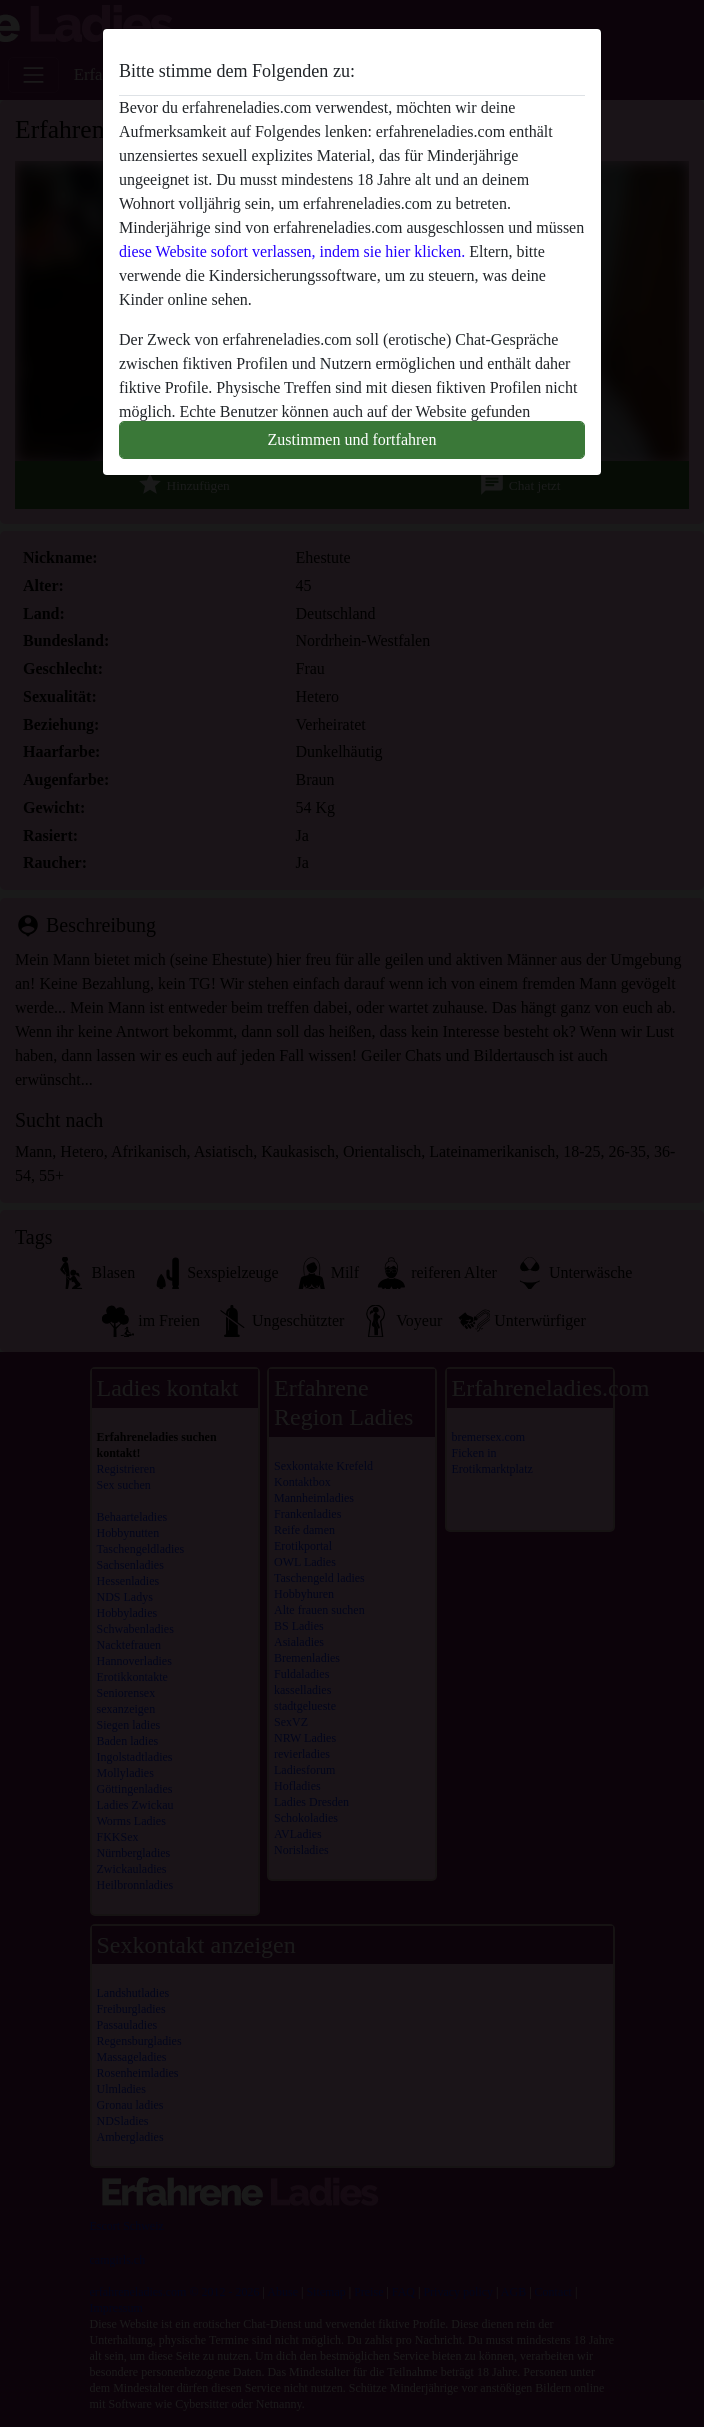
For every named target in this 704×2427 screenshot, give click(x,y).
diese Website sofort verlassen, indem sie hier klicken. (292, 251)
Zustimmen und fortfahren (352, 439)
